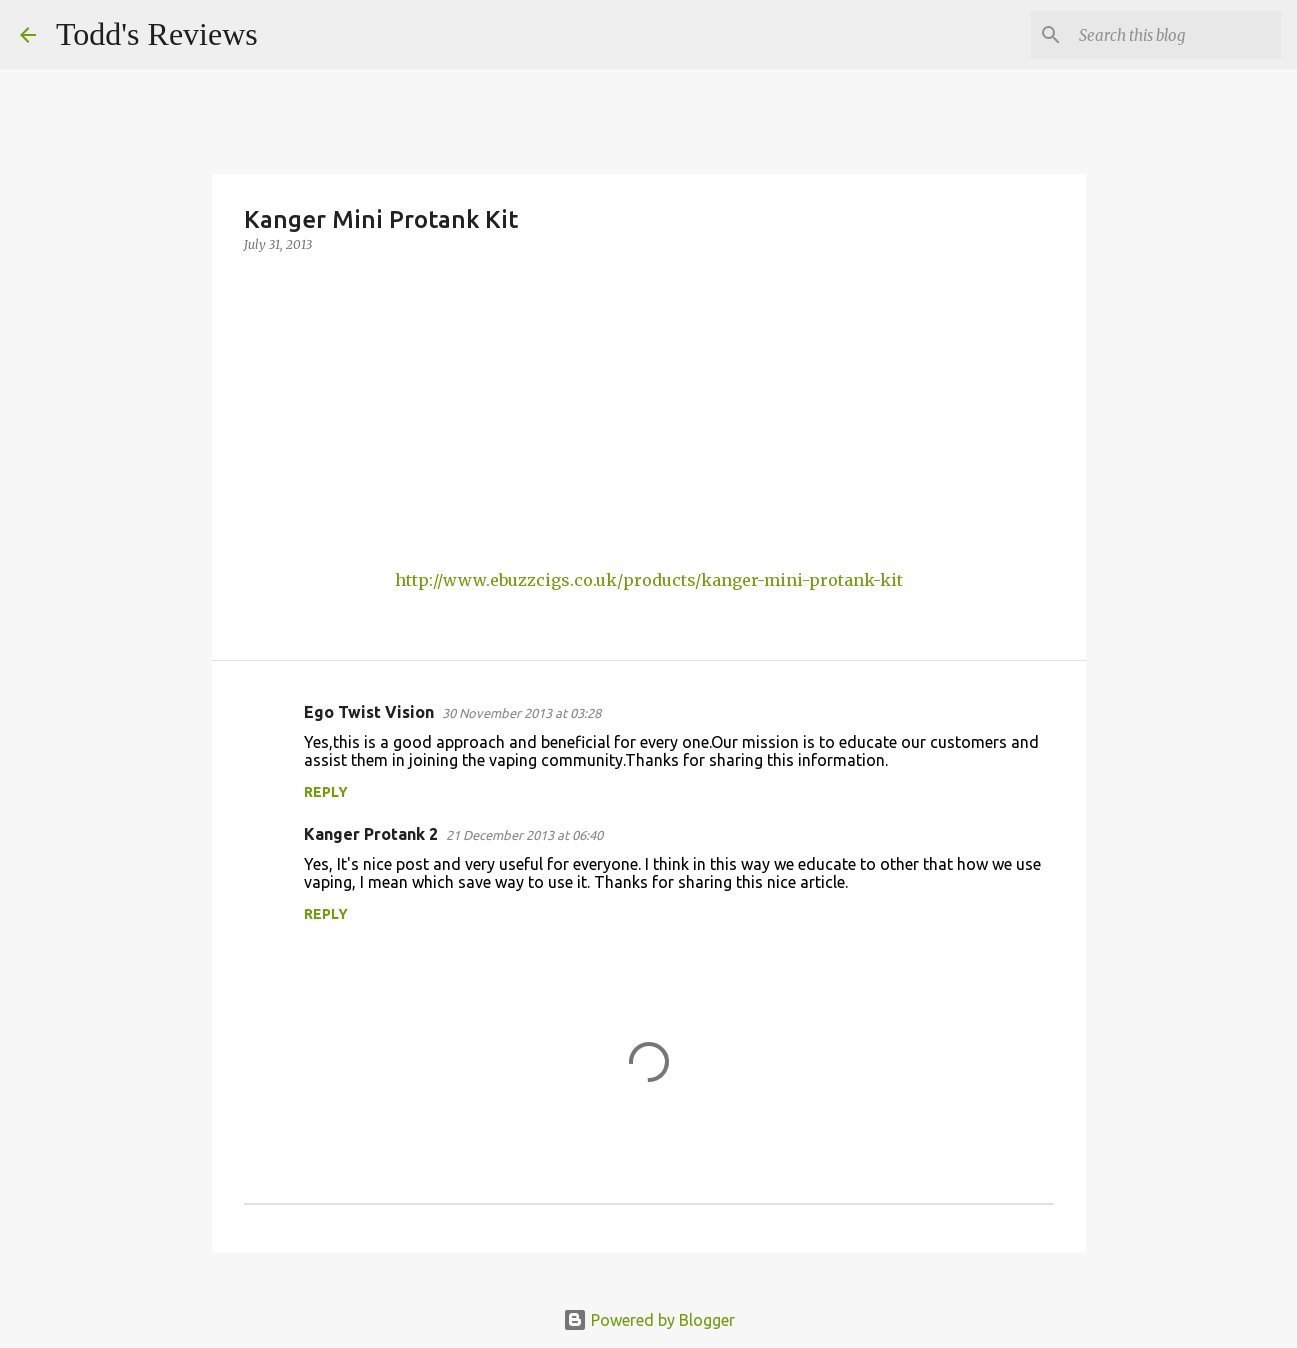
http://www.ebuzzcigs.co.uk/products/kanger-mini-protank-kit (649, 580)
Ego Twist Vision (369, 712)
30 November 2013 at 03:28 (521, 713)
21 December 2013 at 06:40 (524, 835)
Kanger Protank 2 (371, 834)
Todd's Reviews (157, 34)
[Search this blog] (1176, 35)
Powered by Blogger (649, 1320)
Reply (326, 792)
